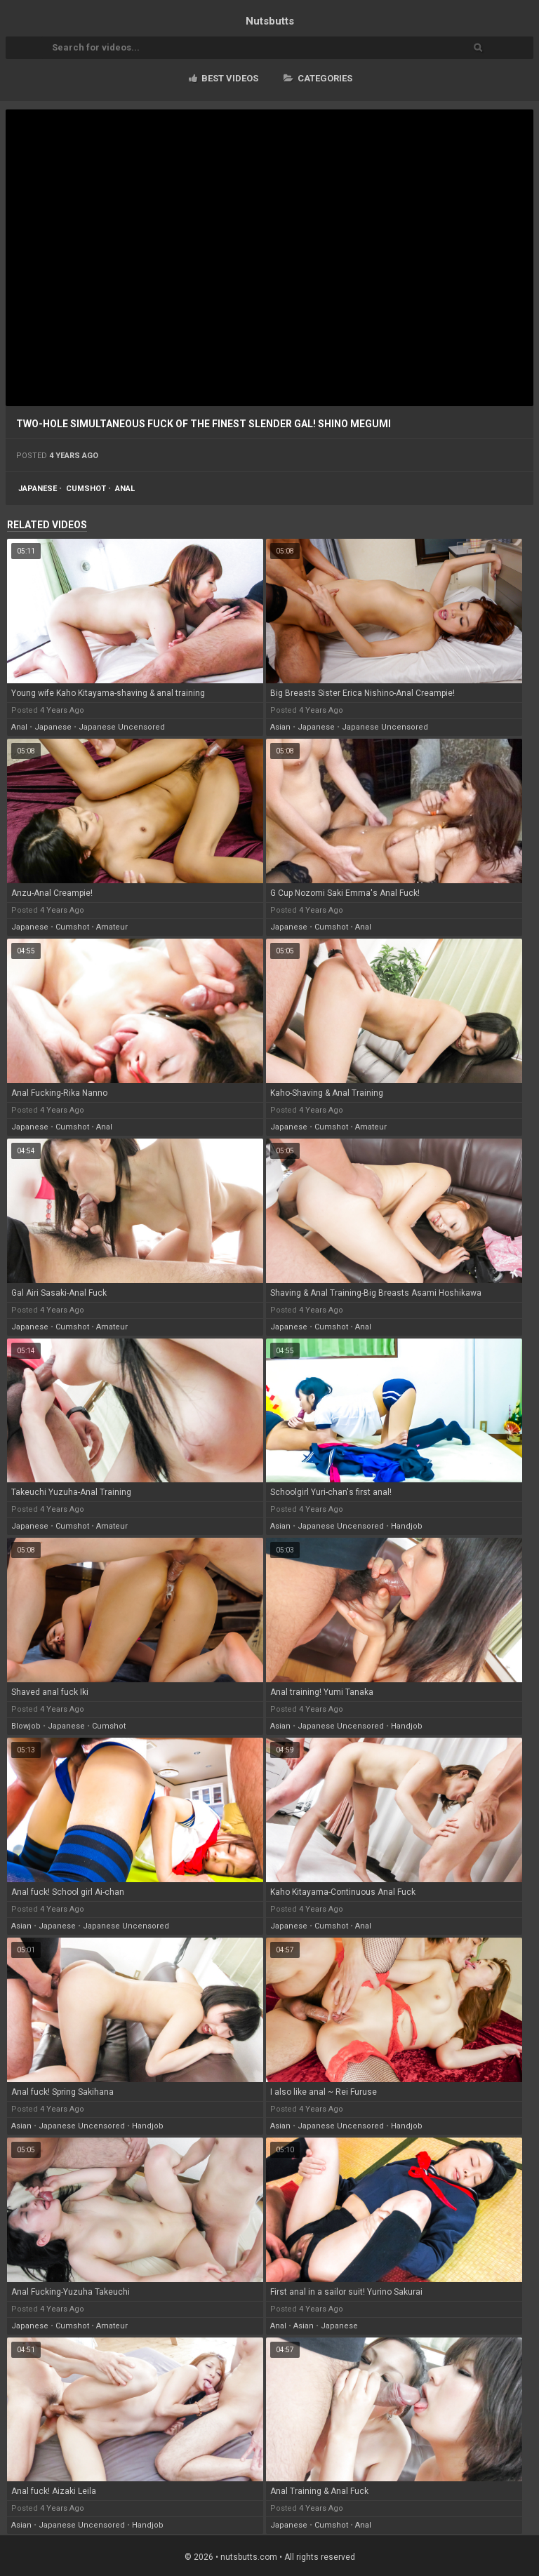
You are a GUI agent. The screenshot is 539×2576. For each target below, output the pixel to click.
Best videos (223, 78)
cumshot (86, 488)
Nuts (270, 21)
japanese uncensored (122, 727)
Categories (318, 78)
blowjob (26, 1726)
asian (280, 727)
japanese (37, 488)
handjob (406, 1526)
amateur (112, 927)
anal (125, 488)
